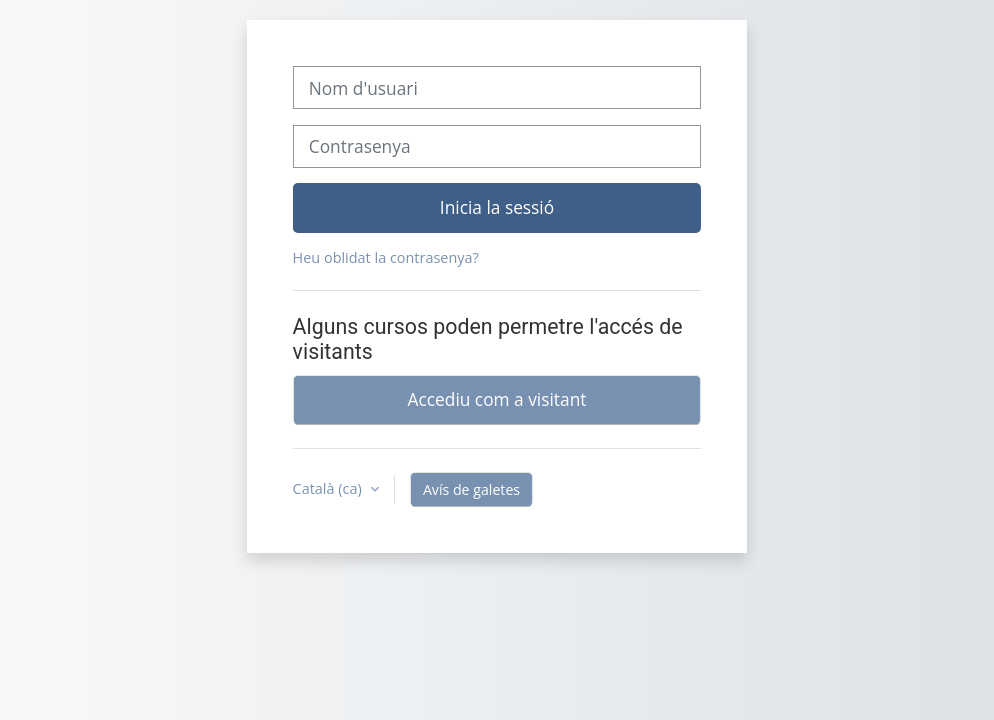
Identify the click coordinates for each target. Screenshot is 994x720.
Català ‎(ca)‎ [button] (329, 488)
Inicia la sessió (497, 207)
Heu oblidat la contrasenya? (386, 257)
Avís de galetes (471, 489)
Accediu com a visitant (497, 399)
